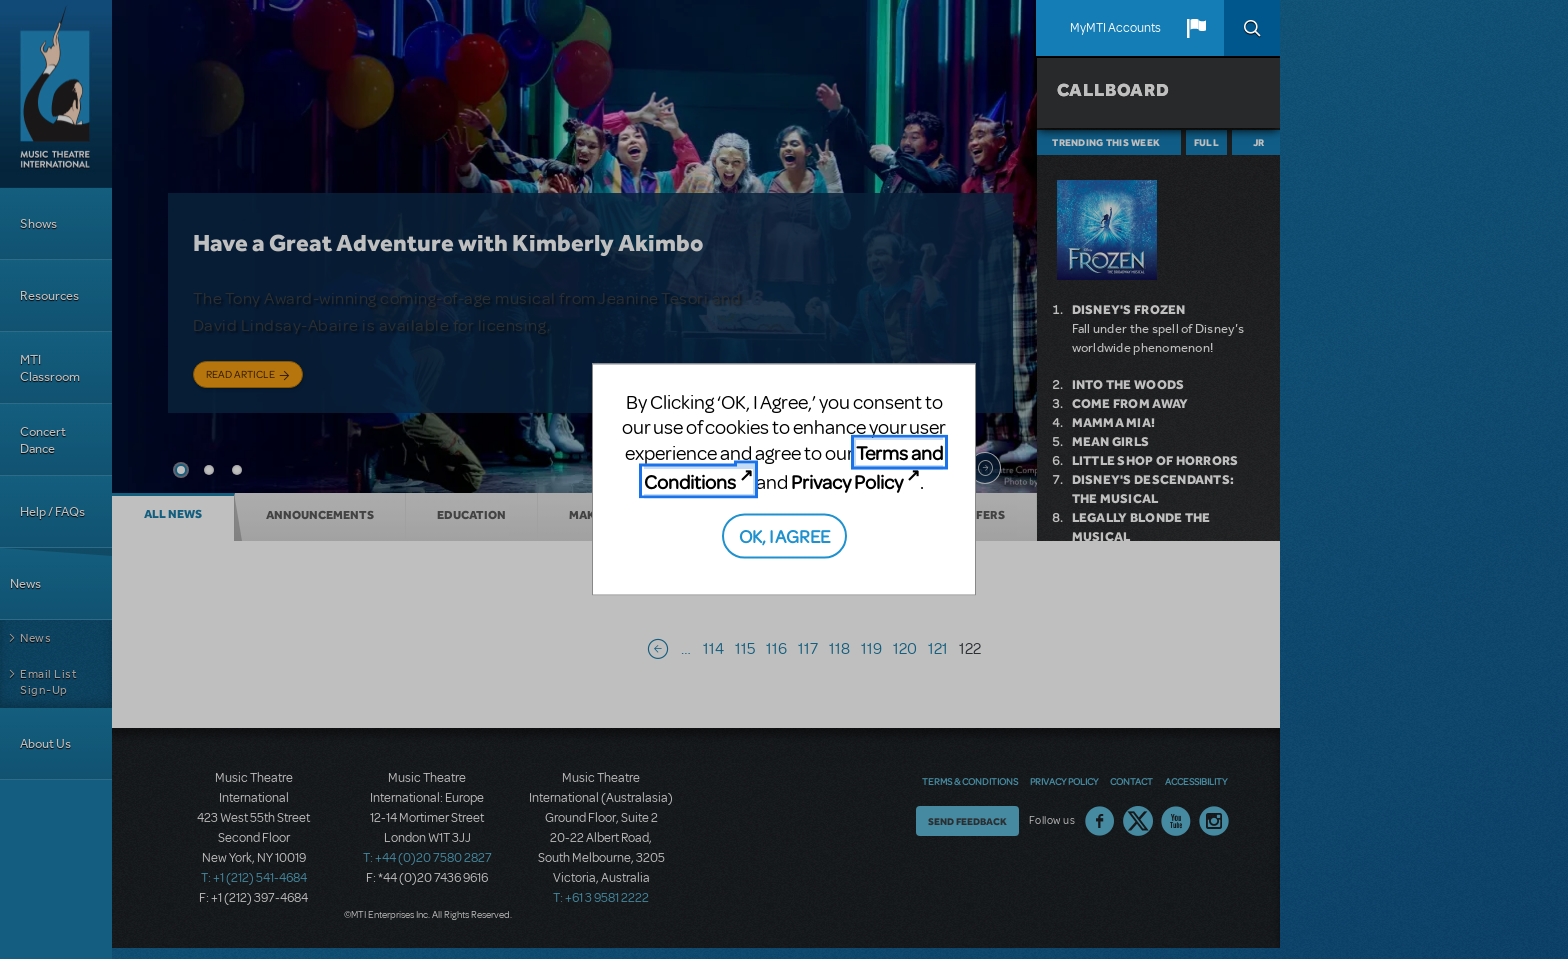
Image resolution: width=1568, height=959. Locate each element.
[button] (1196, 28)
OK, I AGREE (784, 534)
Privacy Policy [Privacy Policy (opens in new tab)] (847, 481)
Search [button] (1252, 28)
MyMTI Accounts (1115, 28)
